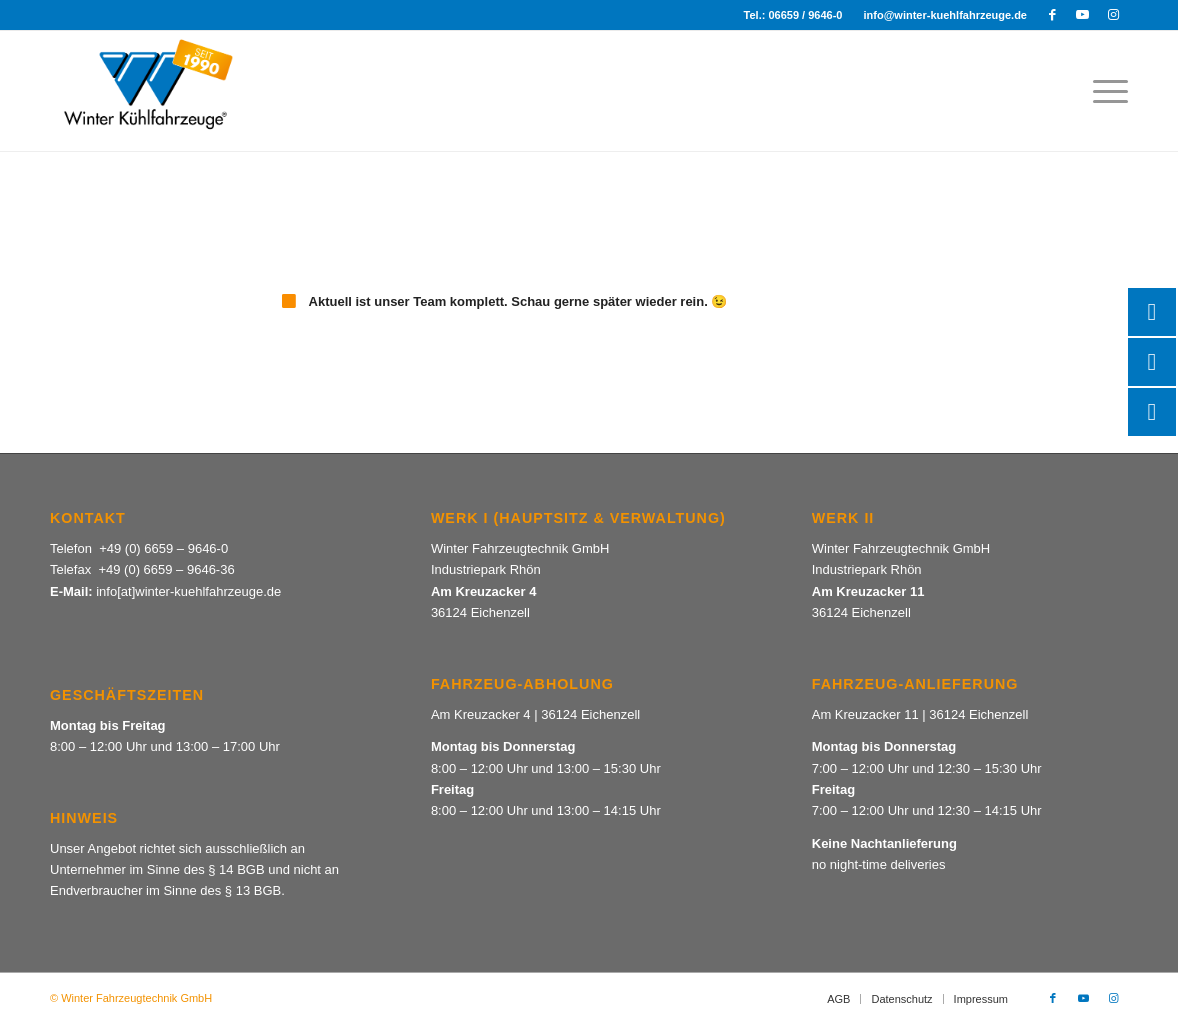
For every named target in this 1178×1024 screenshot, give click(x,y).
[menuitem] (794, 15)
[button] (44, 980)
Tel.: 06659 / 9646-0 (793, 15)
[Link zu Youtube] (1082, 15)
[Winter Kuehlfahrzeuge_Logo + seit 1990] (146, 91)
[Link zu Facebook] (1052, 15)
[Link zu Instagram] (1113, 15)
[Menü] (1104, 91)
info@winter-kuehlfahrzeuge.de (945, 15)
